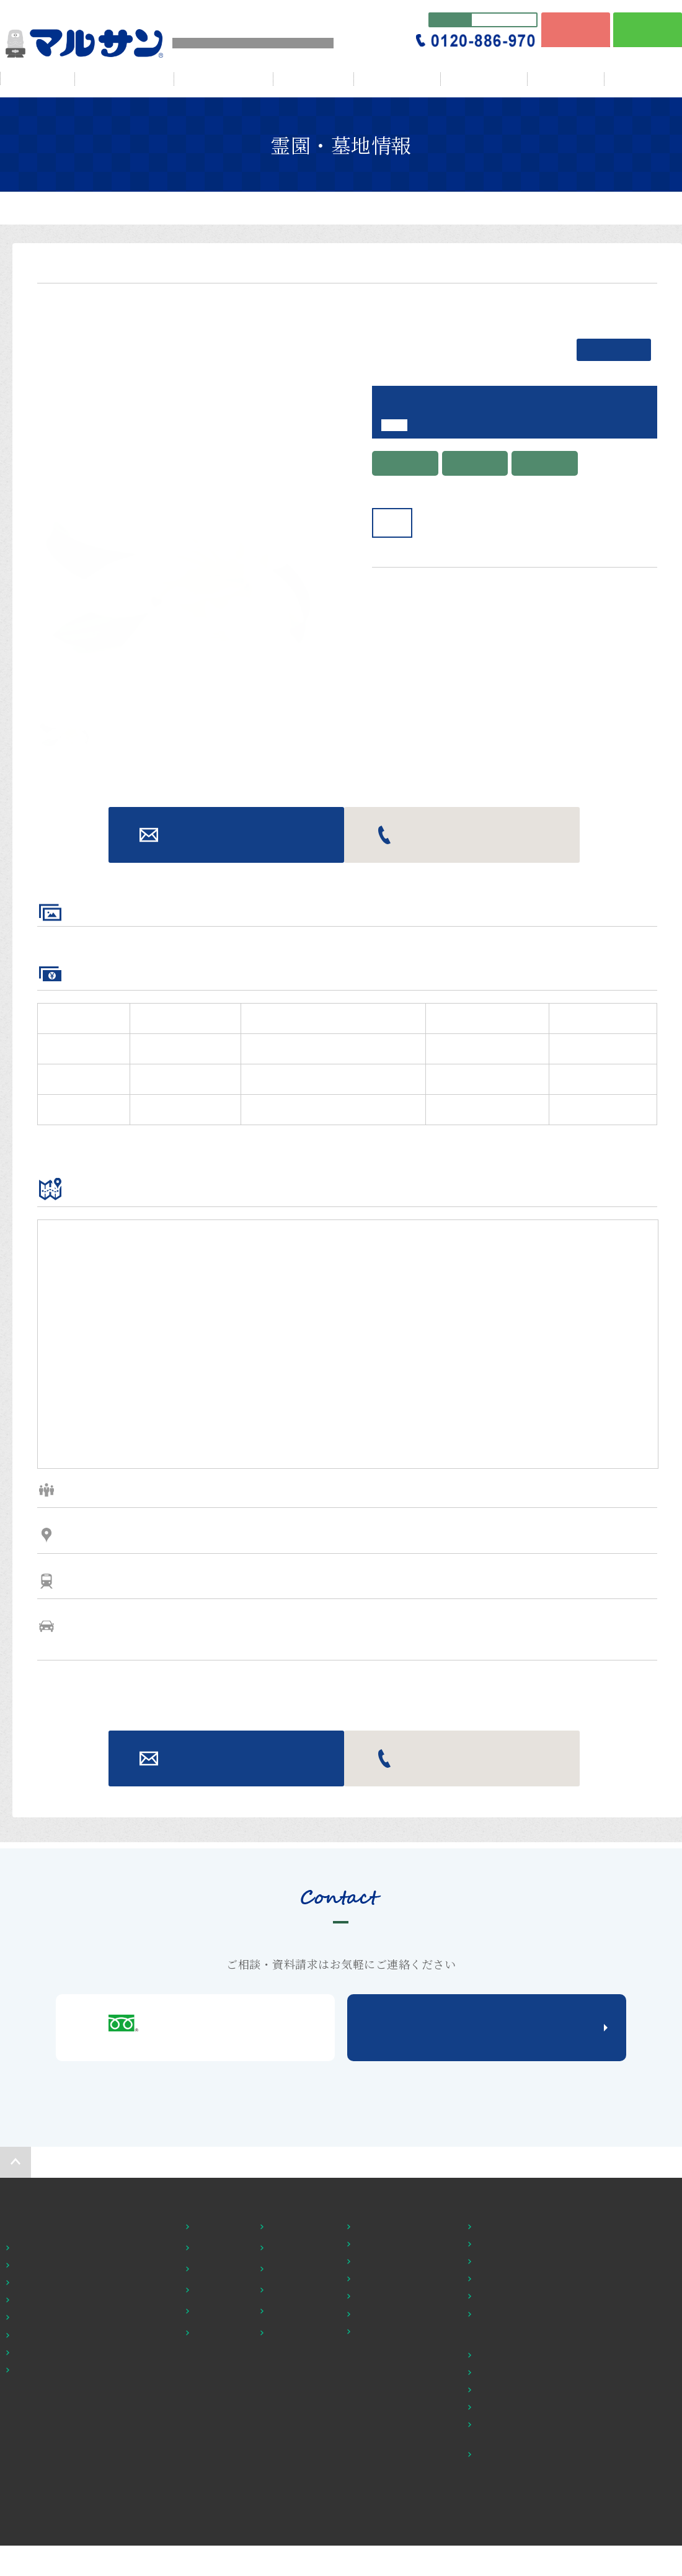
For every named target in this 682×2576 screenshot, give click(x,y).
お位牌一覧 (495, 2497)
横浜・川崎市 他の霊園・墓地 (69, 2501)
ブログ (566, 79)
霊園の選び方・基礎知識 (400, 2480)
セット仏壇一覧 (504, 2480)
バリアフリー (218, 2501)
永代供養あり (218, 2543)
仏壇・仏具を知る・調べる (525, 2549)
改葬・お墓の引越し (391, 2497)
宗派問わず (288, 2501)
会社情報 (314, 79)
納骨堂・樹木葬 (297, 2522)
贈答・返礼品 (484, 79)
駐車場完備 (288, 2564)
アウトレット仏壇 (508, 2532)
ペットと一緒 (218, 2522)
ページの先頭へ (15, 2415)
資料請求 (602, 2543)
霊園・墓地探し (35, 2480)
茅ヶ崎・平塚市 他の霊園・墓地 (73, 2518)
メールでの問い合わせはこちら (487, 2281)
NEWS (598, 2480)
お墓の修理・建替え (391, 2514)
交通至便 (284, 2480)
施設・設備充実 (297, 2543)
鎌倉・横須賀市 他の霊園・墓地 (73, 2553)
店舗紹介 (491, 2514)
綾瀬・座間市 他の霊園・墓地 (69, 2535)
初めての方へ (371, 2458)
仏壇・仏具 (397, 79)
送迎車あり (213, 2564)
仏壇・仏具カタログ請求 (521, 2567)
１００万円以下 (222, 2480)
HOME (38, 78)
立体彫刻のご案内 (387, 2549)
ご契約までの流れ (387, 2532)
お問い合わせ (226, 1088)
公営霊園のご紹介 (387, 2567)
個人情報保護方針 (623, 2564)
